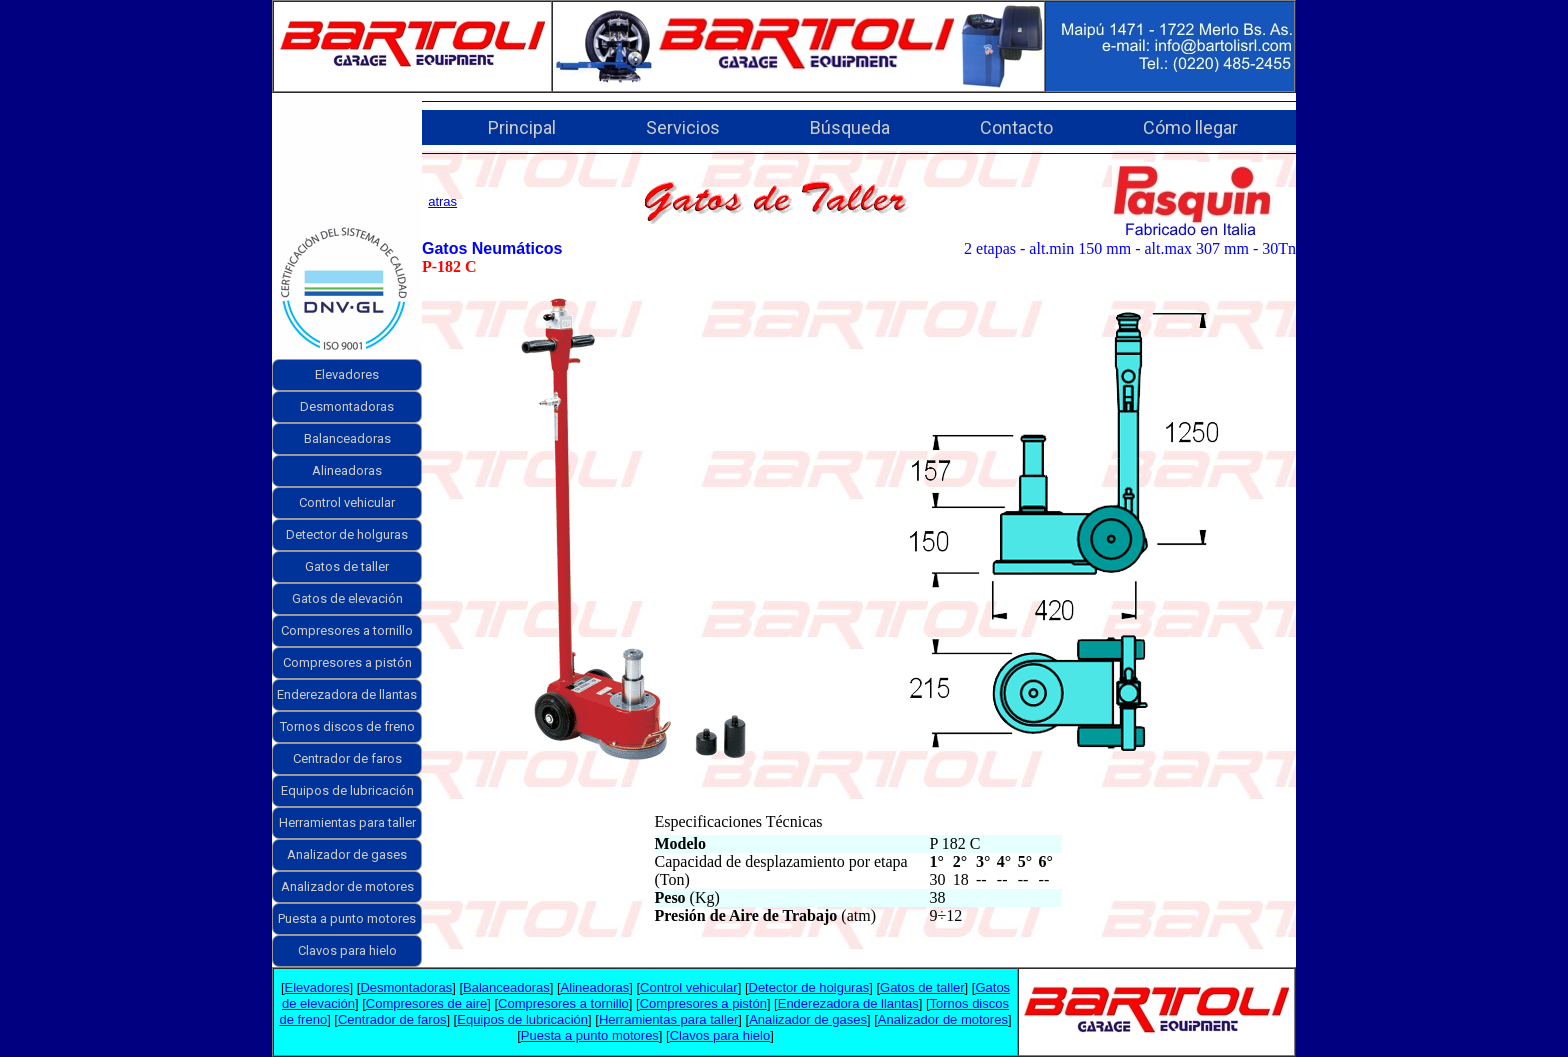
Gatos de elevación (347, 598)
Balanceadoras (347, 438)
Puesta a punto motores (347, 918)
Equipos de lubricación (347, 790)
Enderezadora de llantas (347, 694)
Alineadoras (347, 470)
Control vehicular (347, 502)
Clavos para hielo (347, 950)
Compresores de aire (426, 1003)
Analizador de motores (347, 886)
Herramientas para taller (347, 822)
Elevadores (347, 374)
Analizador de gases (347, 854)
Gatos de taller (347, 566)
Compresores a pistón (347, 662)
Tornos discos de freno (347, 726)
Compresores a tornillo (347, 630)
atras (442, 201)
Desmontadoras (347, 406)
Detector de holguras (347, 534)
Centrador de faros (347, 758)
